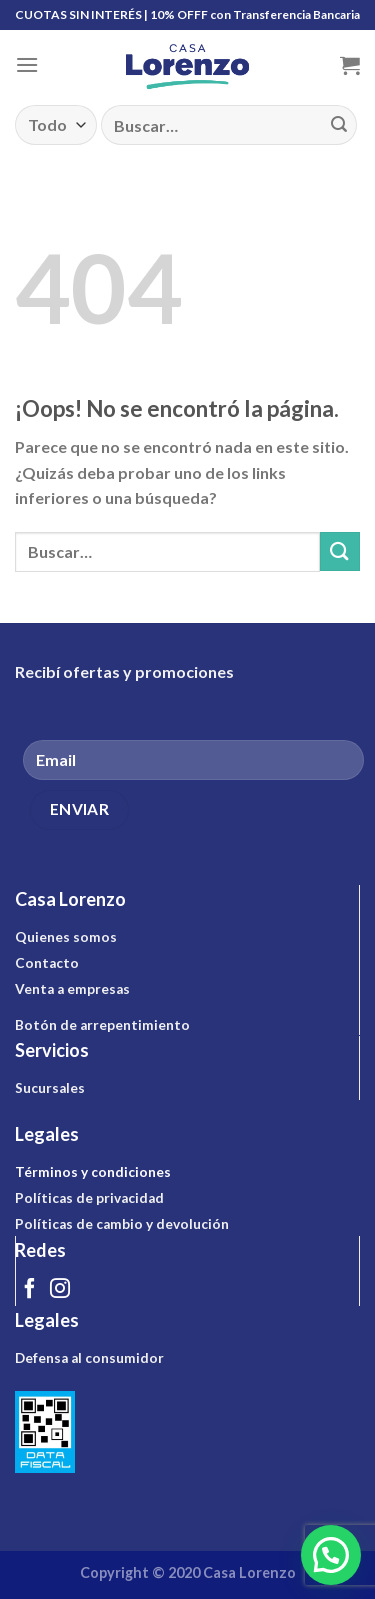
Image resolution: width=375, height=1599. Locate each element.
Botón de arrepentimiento (102, 1025)
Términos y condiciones (93, 1172)
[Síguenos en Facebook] (30, 1290)
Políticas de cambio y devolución (122, 1224)
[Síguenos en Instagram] (60, 1290)
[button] (331, 1555)
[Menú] (27, 64)
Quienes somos (66, 937)
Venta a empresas (72, 989)
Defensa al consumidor (89, 1358)
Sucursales (50, 1088)
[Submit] (339, 125)
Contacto (47, 963)
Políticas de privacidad (89, 1198)
